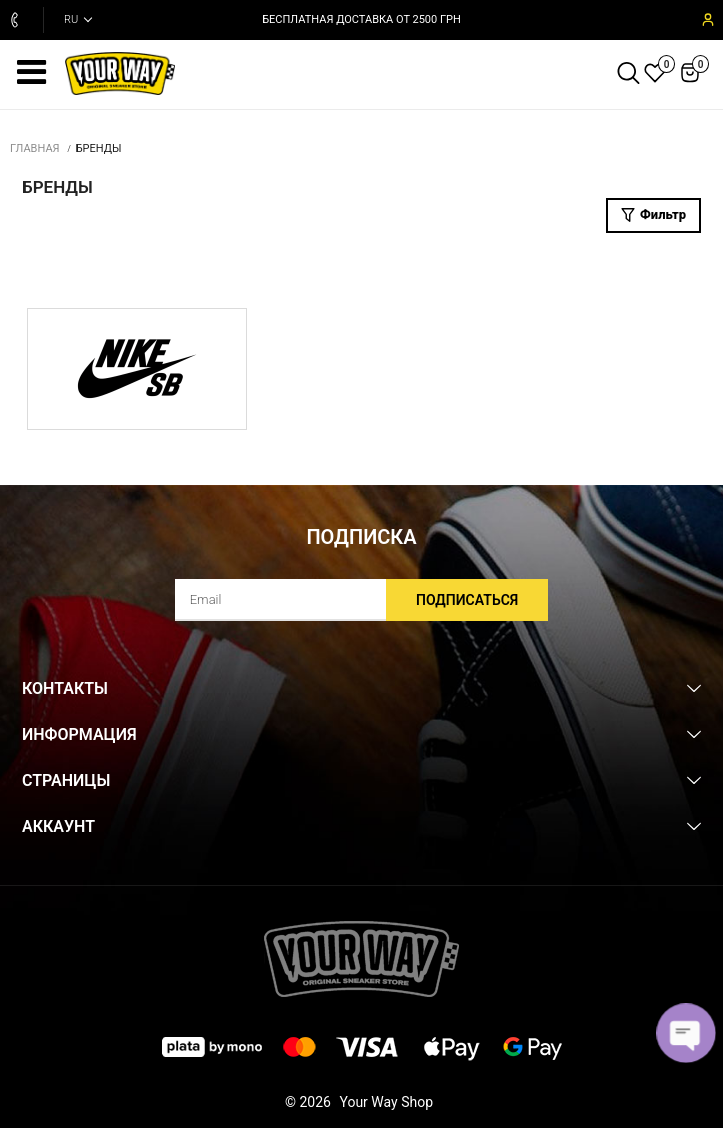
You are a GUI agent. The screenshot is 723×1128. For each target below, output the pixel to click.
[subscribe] (362, 600)
